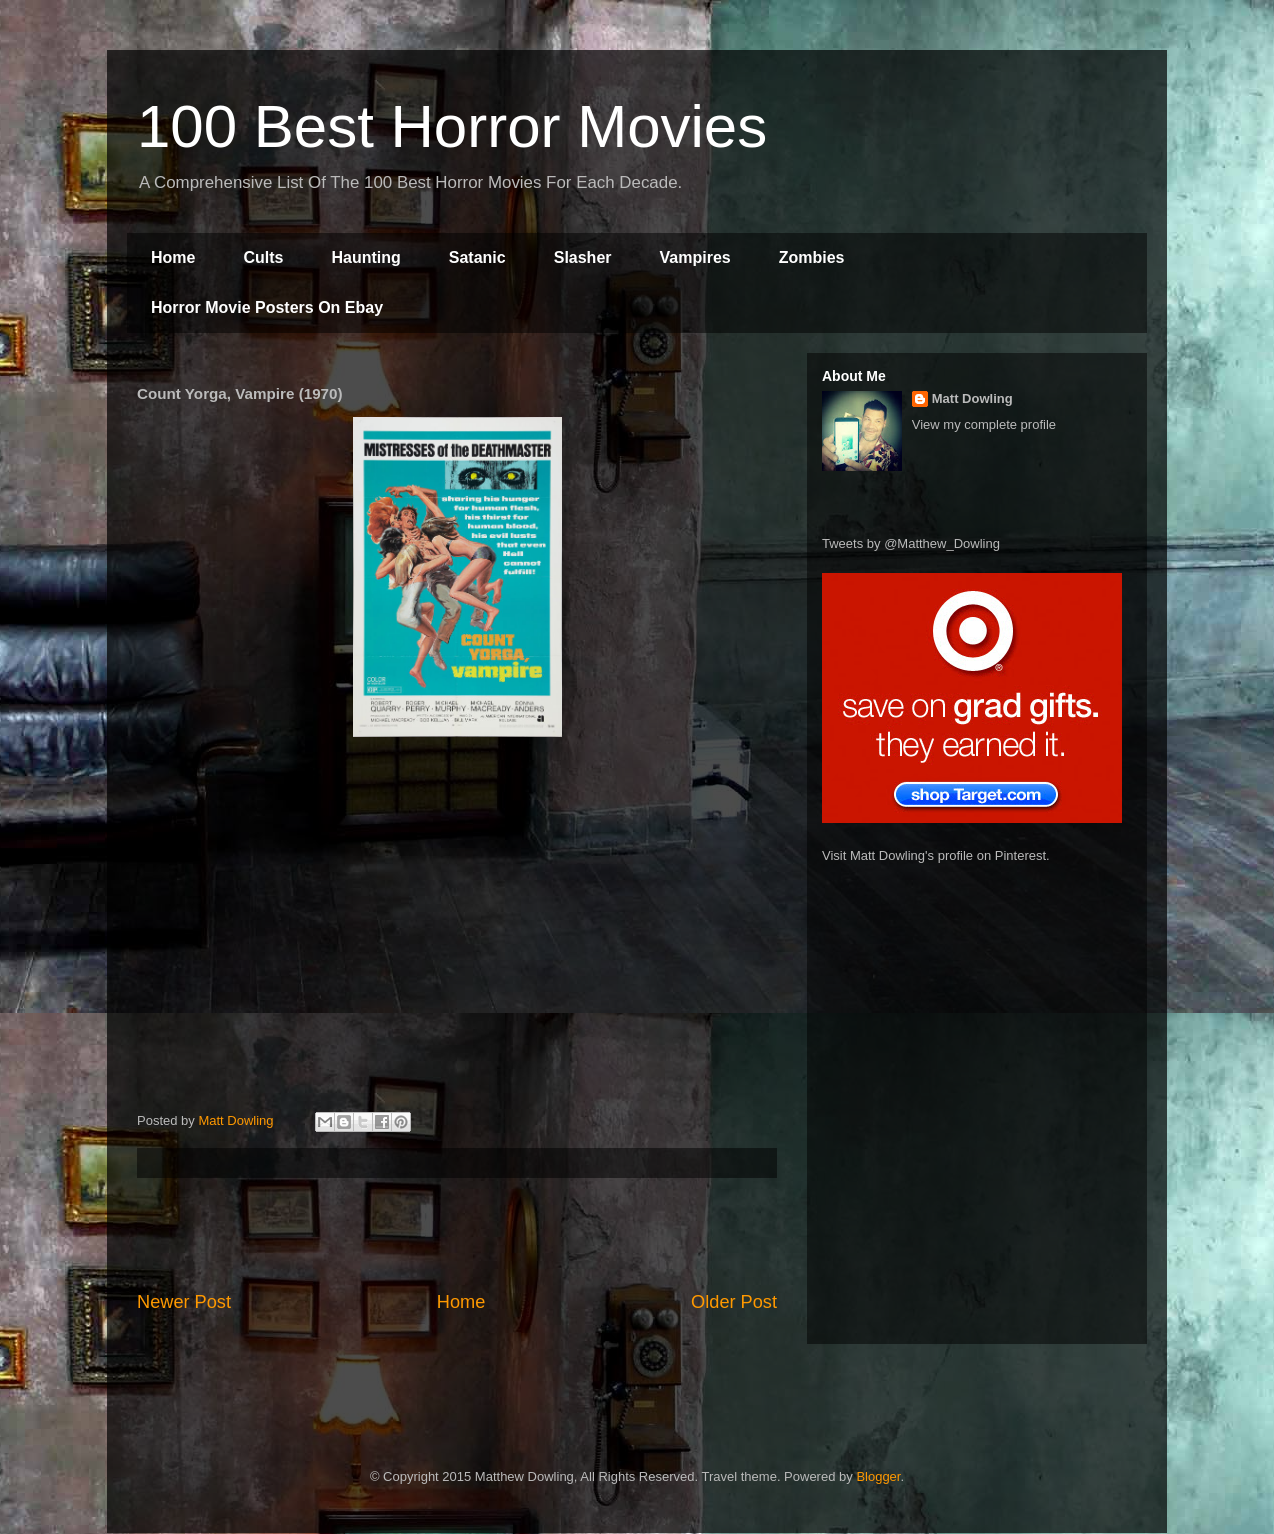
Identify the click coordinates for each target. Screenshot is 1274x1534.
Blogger (878, 1476)
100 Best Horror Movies (452, 126)
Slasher (583, 257)
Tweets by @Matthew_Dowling (911, 543)
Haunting (365, 257)
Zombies (812, 257)
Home (173, 257)
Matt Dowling (972, 398)
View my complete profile (984, 424)
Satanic (477, 257)
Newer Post (184, 1302)
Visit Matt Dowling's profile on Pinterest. (936, 855)
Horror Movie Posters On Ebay (267, 307)
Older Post (734, 1302)
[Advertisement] (457, 1234)
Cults (263, 257)
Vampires (695, 257)
